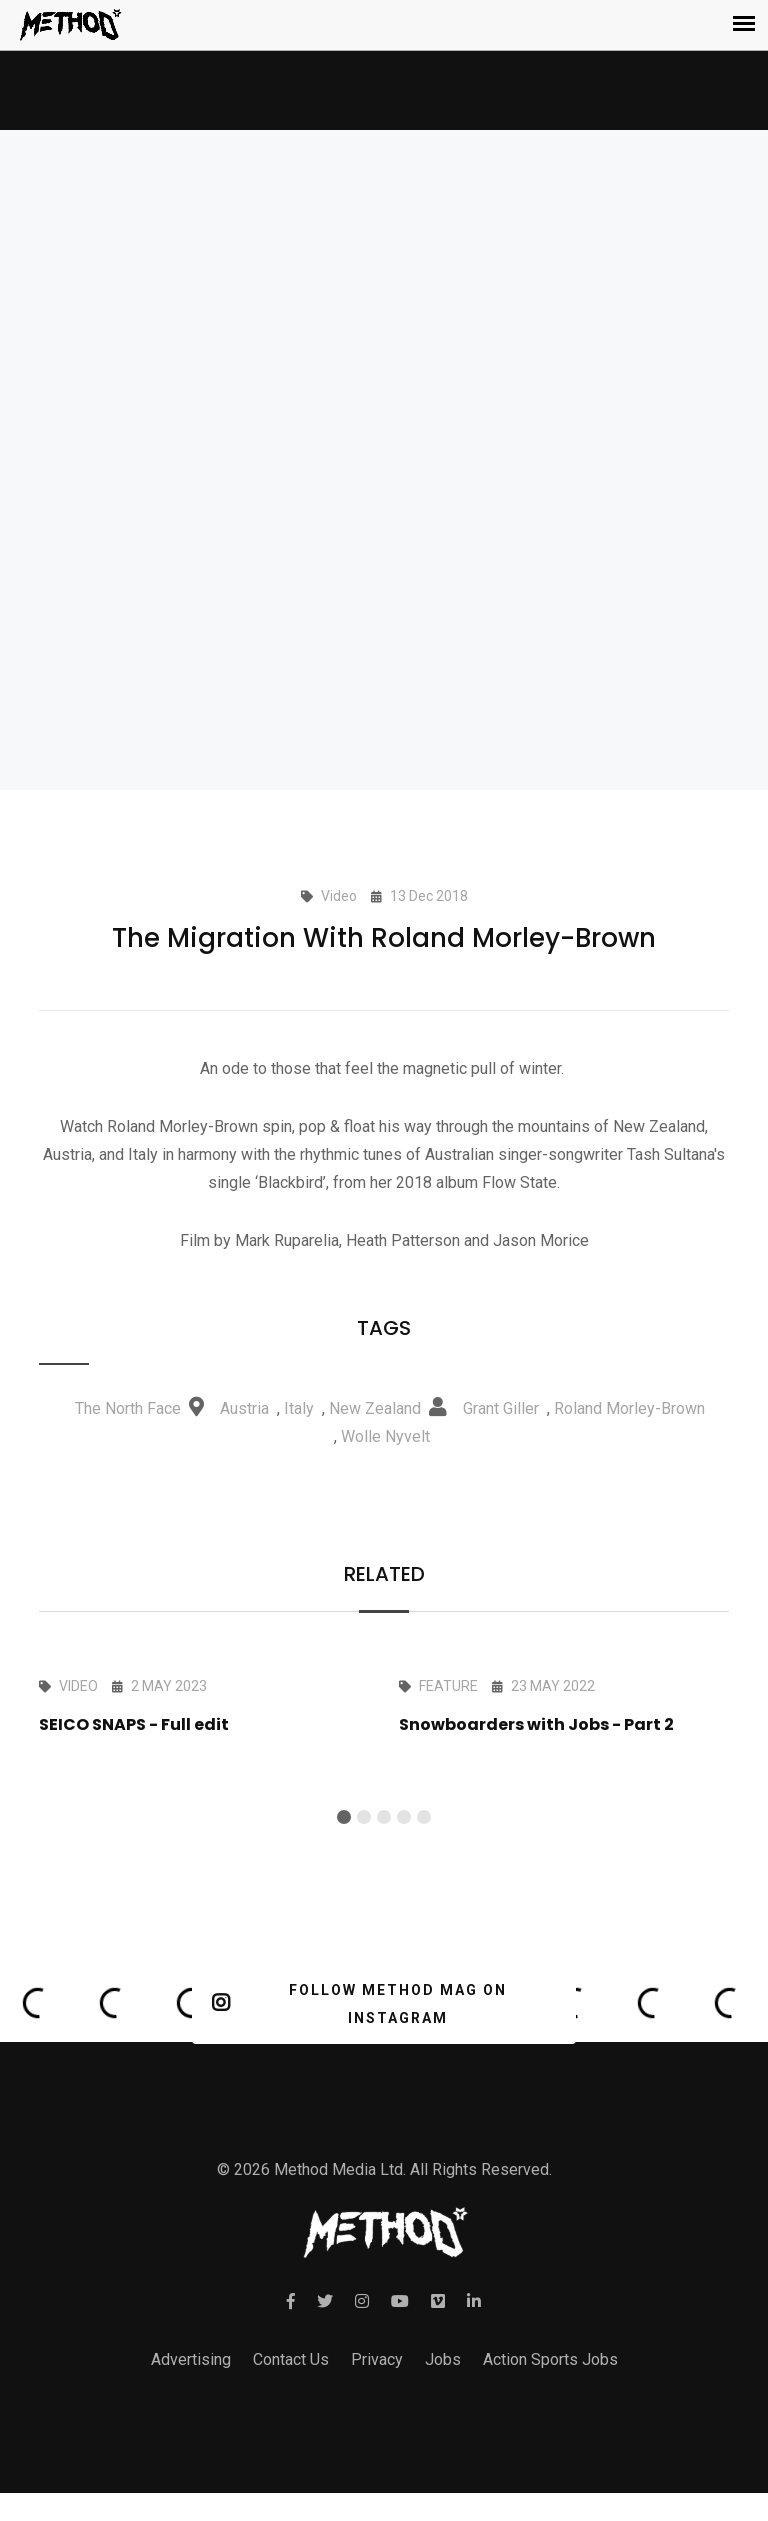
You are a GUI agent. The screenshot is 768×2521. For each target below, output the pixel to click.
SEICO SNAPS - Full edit (134, 1724)
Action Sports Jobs (550, 2359)
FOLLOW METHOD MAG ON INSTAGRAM (359, 2004)
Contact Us (291, 2359)
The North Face (128, 1408)
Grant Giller (501, 1408)
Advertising (191, 2359)
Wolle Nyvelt (385, 1436)
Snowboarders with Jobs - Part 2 (536, 1724)
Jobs (443, 2359)
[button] (344, 1817)
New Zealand (375, 1408)
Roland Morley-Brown (629, 1408)
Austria (244, 1408)
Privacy (377, 2359)
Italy (299, 1408)
